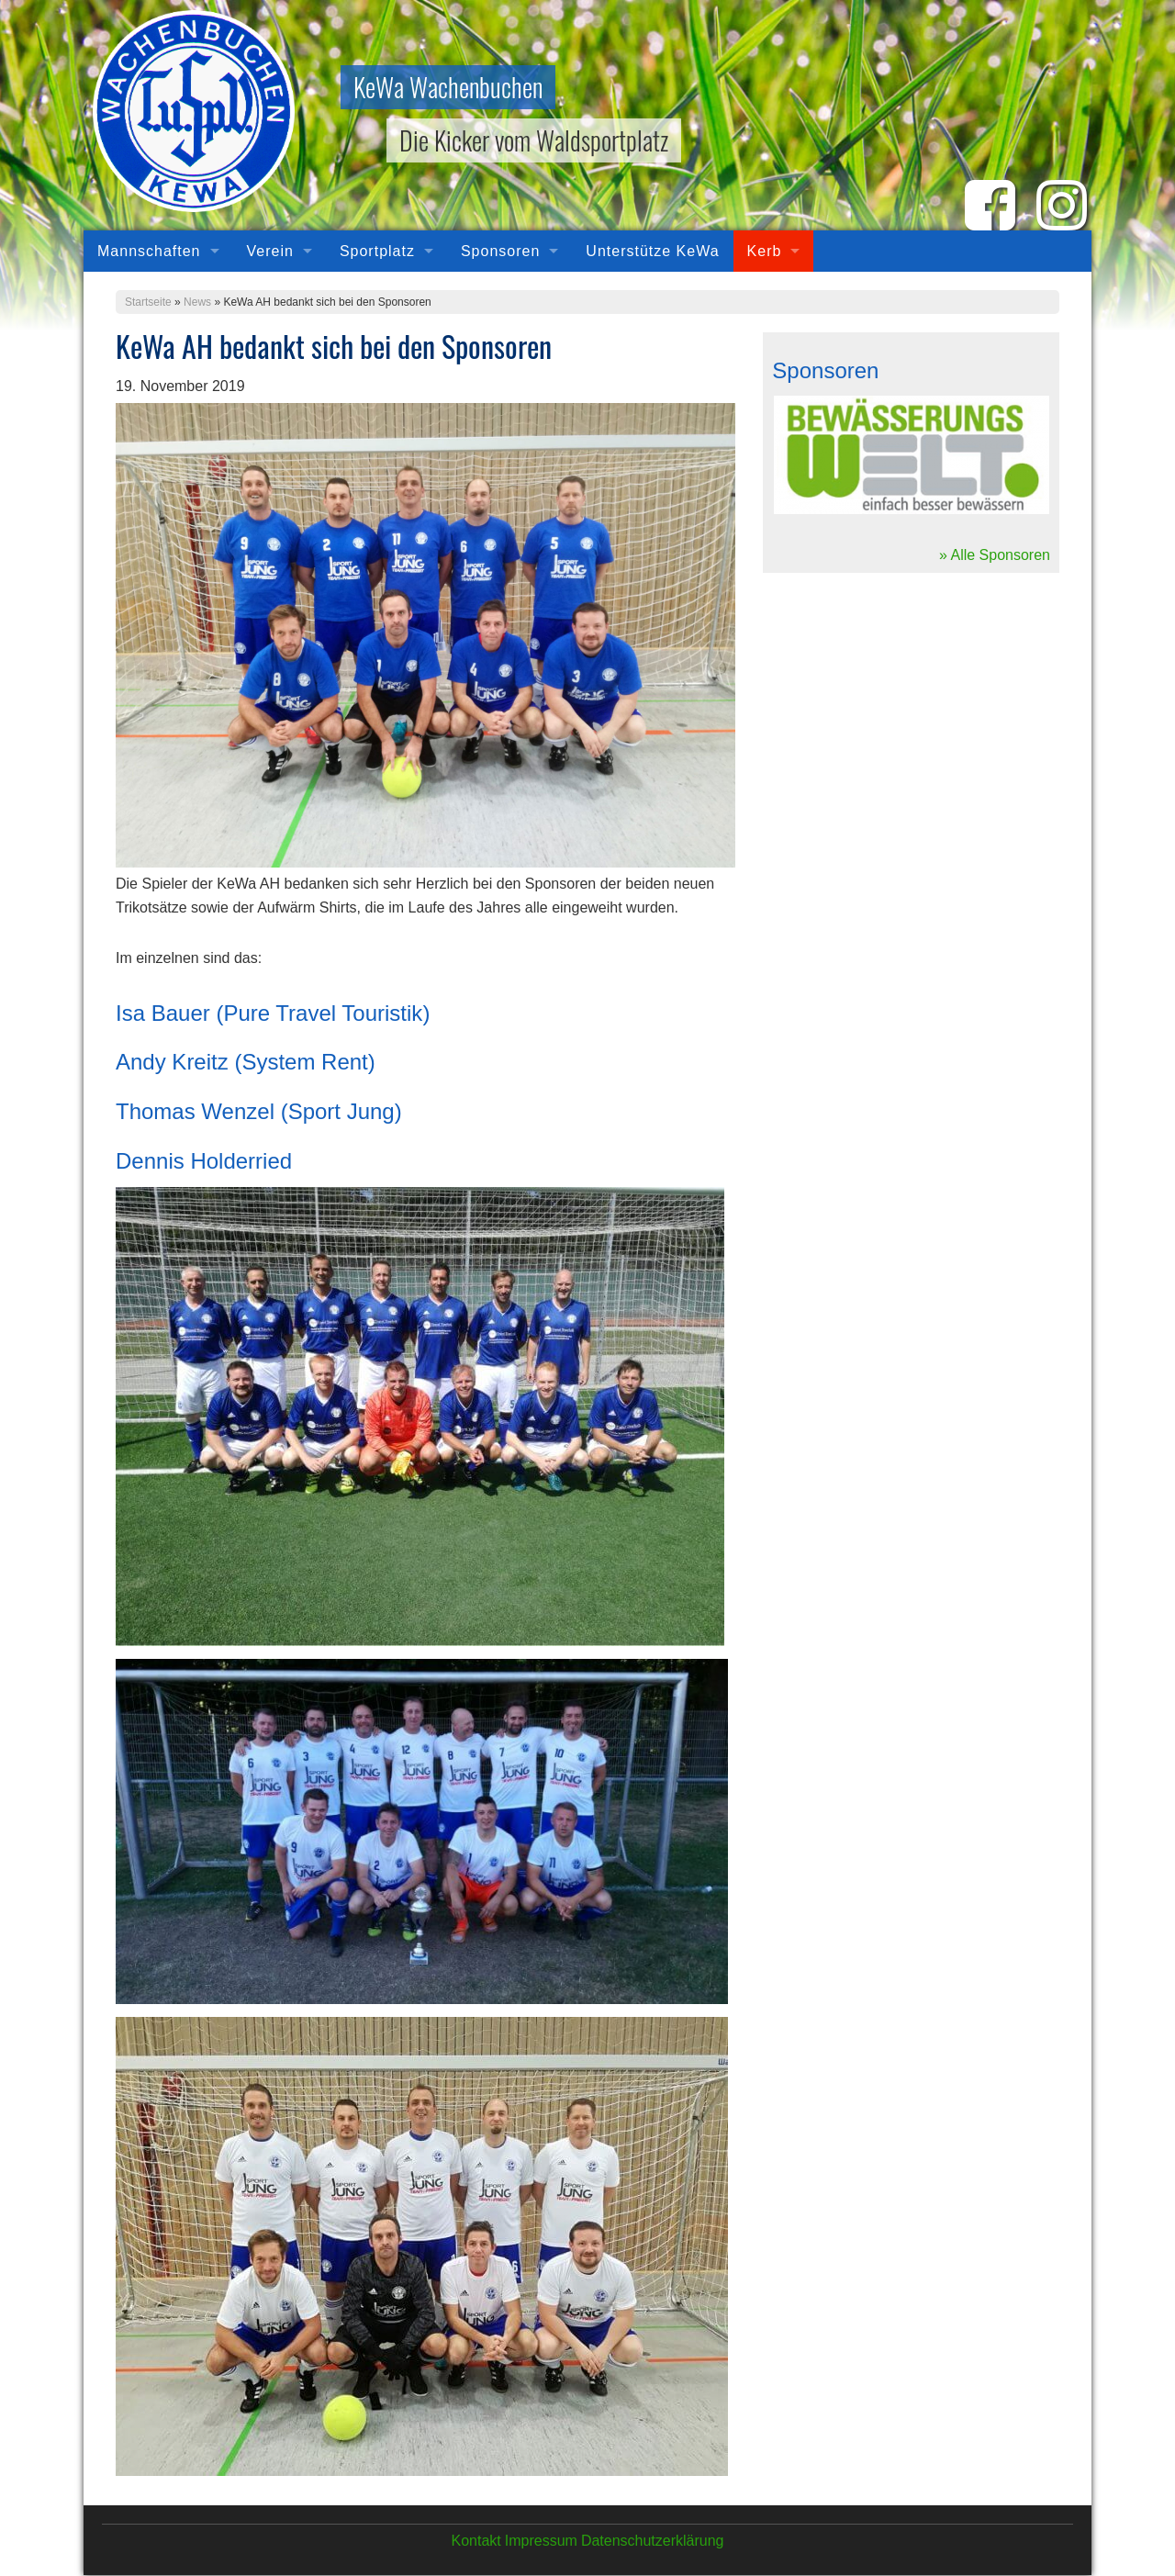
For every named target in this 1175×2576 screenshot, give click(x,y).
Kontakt (475, 2540)
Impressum (541, 2540)
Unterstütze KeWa (652, 251)
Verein (270, 251)
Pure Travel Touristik (322, 1013)
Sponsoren (500, 251)
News (197, 302)
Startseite (148, 302)
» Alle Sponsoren (994, 555)
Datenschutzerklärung (652, 2540)
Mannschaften (149, 251)
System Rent (304, 1061)
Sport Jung (341, 1111)
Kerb (764, 251)
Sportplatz (377, 251)
